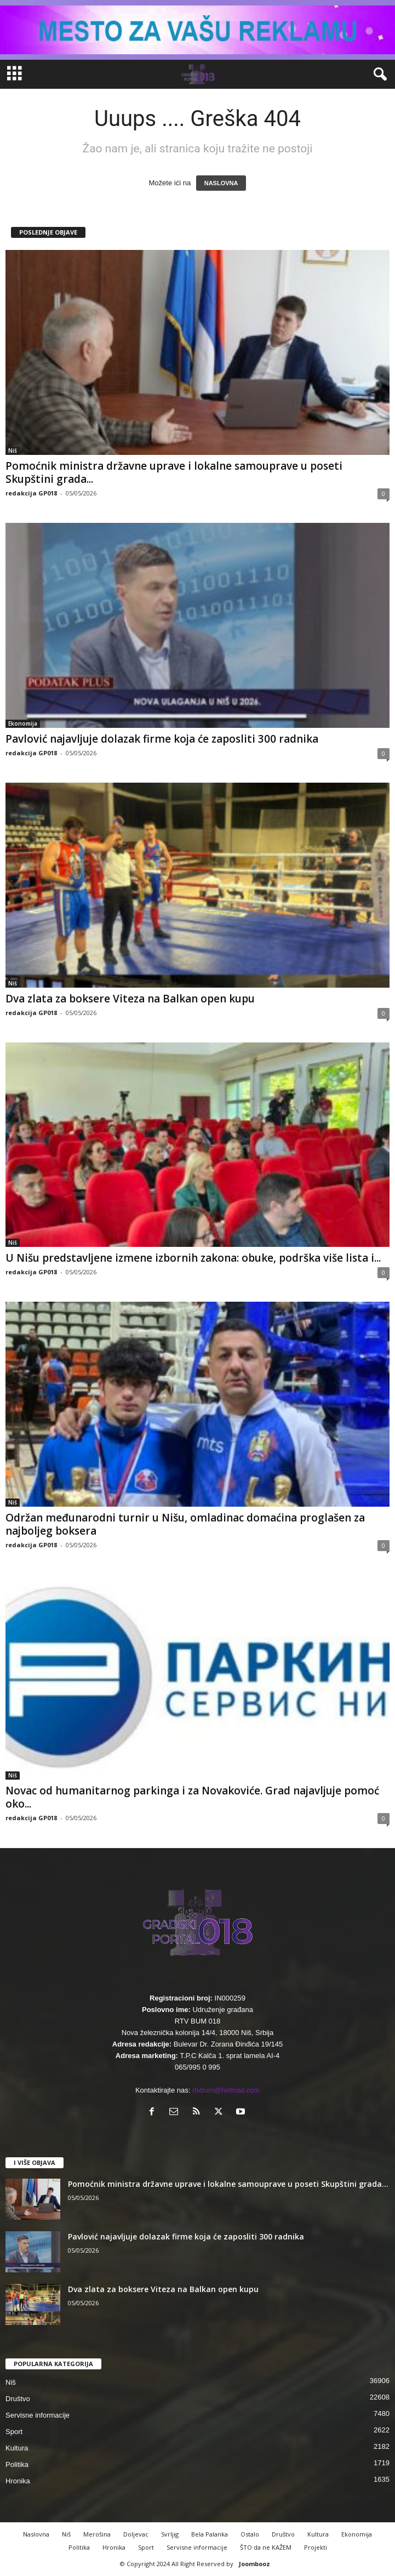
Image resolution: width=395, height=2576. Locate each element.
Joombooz (254, 2564)
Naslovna (36, 2534)
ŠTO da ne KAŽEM (265, 2547)
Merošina (97, 2534)
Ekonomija (22, 723)
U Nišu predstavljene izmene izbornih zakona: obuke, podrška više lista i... (193, 1258)
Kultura (16, 2448)
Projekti (315, 2547)
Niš (12, 450)
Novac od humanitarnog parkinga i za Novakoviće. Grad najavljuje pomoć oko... (192, 1797)
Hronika (17, 2481)
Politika (16, 2464)
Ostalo (250, 2534)
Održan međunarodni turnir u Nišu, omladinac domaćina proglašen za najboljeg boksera (185, 1524)
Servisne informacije (37, 2415)
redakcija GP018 (31, 493)
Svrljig (170, 2534)
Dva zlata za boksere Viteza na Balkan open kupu (130, 998)
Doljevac (135, 2534)
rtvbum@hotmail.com (226, 2090)
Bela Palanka (209, 2534)
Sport (13, 2431)
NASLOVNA (221, 183)
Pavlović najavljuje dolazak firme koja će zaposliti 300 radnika (161, 739)
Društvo (17, 2399)
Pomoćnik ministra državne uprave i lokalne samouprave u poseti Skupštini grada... (173, 472)
